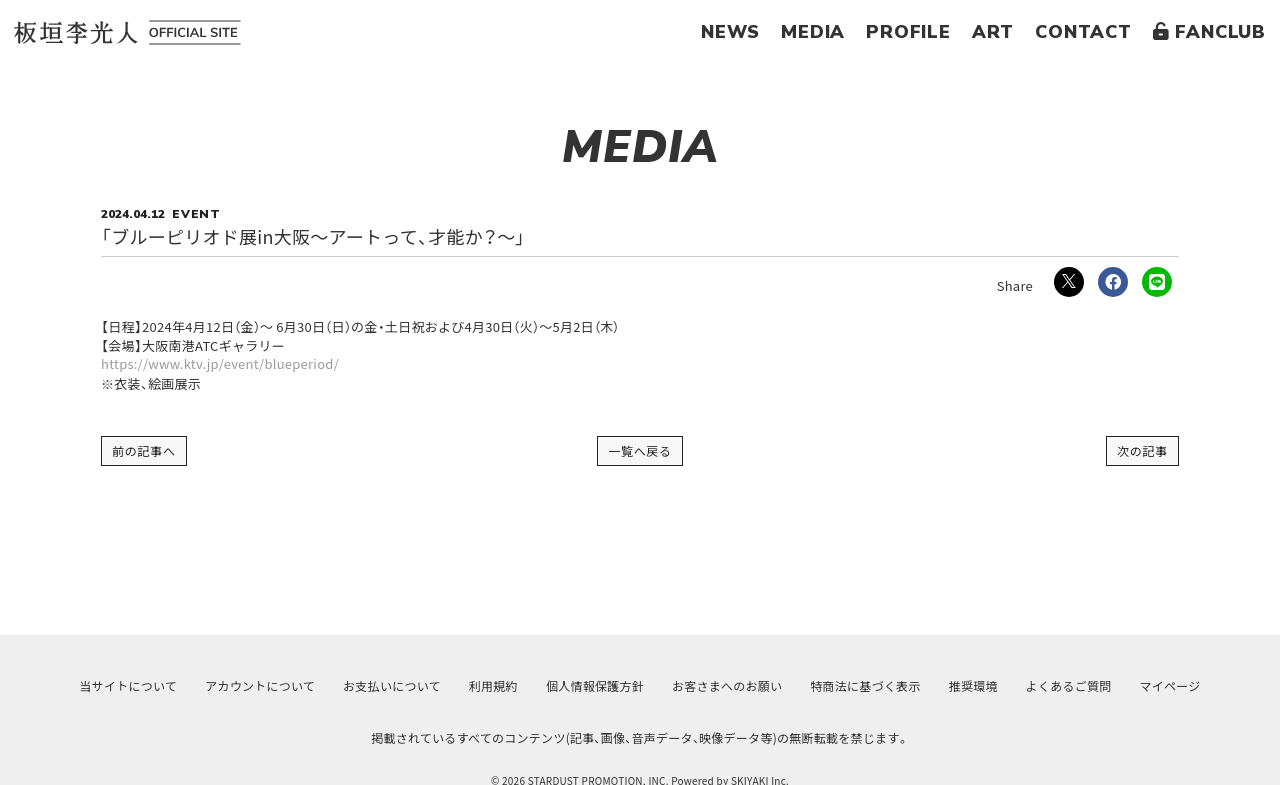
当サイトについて (128, 685)
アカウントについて (260, 685)
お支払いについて (392, 685)
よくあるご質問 (1069, 685)
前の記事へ (144, 450)
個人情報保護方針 (595, 685)
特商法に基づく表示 (865, 685)
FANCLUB (1209, 32)
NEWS (730, 32)
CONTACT (1083, 32)
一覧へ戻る (640, 450)
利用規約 (493, 685)
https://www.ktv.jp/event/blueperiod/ (221, 364)
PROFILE (908, 32)
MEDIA (813, 32)
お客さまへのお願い (727, 685)
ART (993, 32)
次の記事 (1142, 450)
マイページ (1170, 685)
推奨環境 (973, 685)
